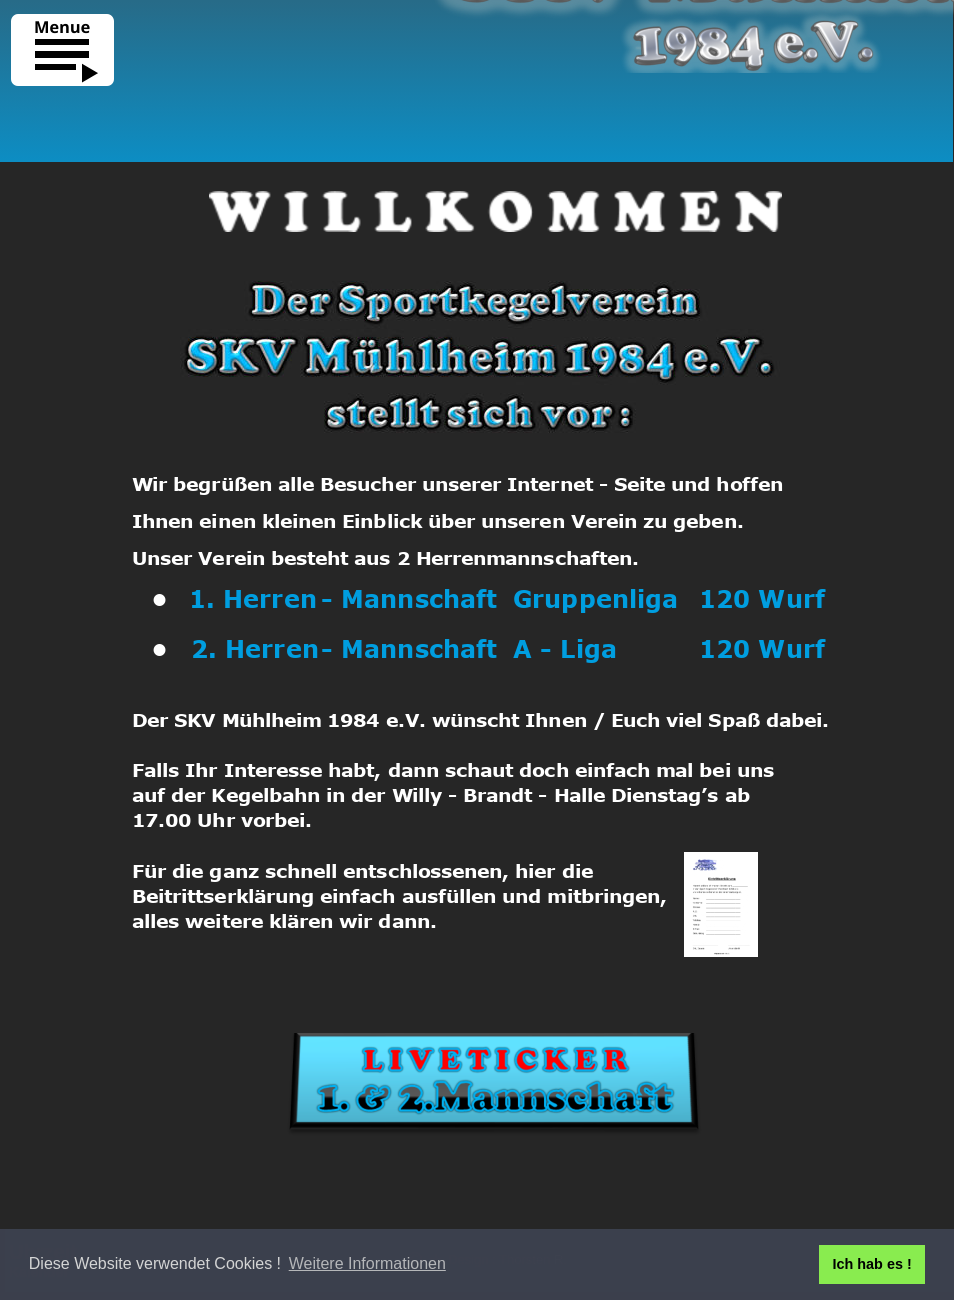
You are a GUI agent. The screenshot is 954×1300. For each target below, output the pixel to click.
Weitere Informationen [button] (367, 1263)
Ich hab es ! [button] (872, 1264)
